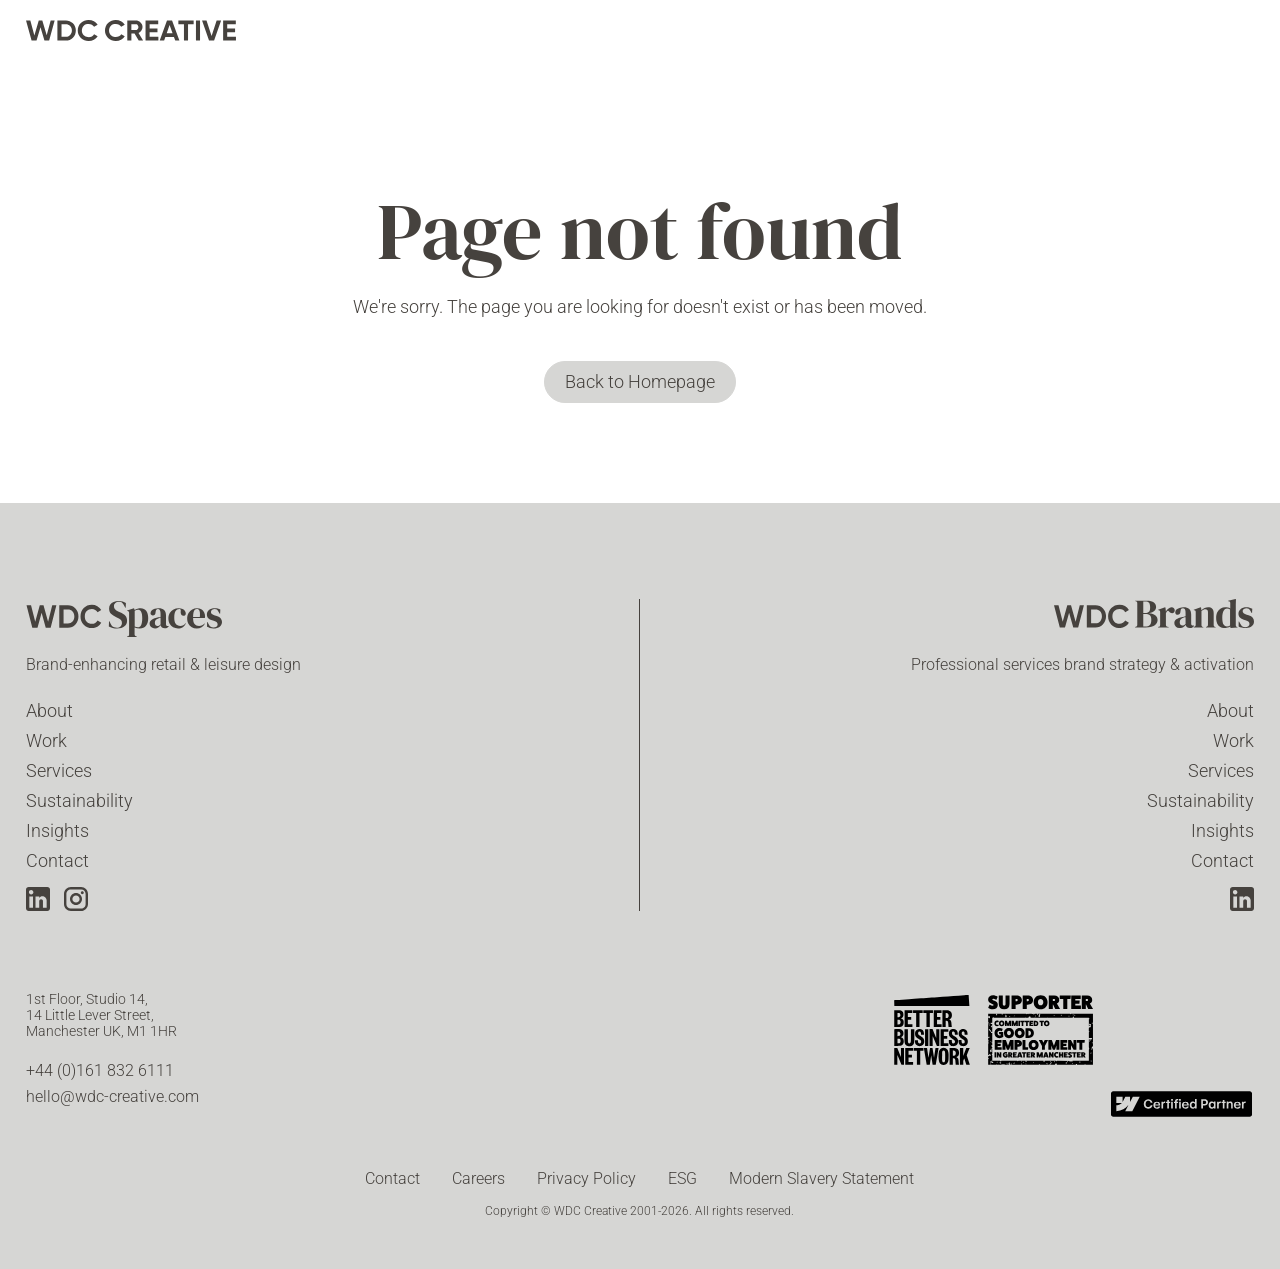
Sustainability (79, 800)
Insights (57, 830)
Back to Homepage (640, 381)
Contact (57, 860)
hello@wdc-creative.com (112, 1096)
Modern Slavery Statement (821, 1178)
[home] (131, 30)
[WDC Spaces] (126, 621)
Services (59, 770)
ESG (682, 1178)
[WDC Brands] (1154, 621)
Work (46, 740)
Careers (478, 1178)
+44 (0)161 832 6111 (100, 1070)
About (49, 710)
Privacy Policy (586, 1178)
